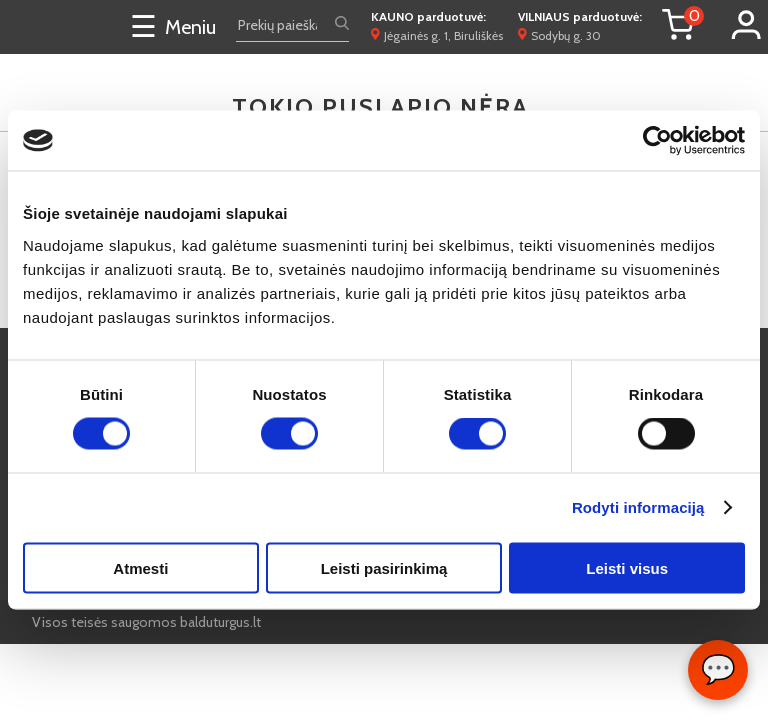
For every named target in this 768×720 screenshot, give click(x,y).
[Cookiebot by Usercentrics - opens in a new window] (657, 141)
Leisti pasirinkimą (384, 567)
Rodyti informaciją (638, 507)
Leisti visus (627, 567)
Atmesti (140, 567)
